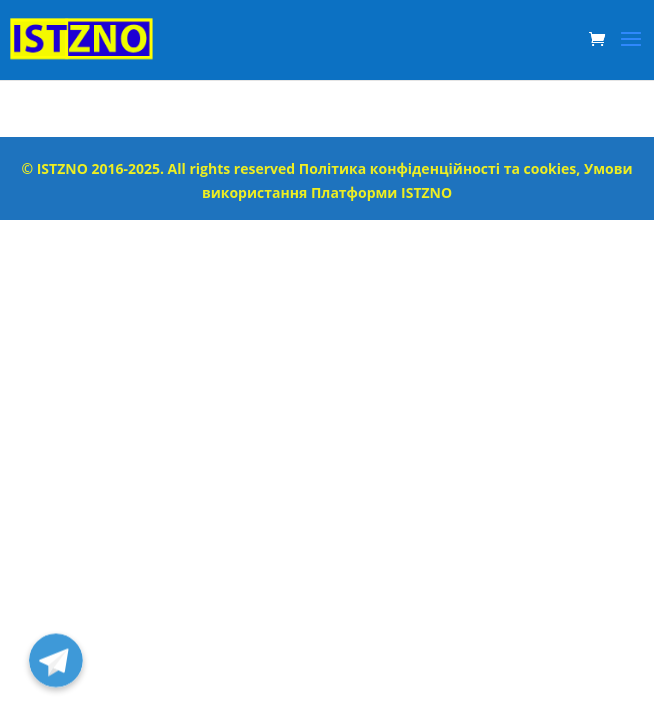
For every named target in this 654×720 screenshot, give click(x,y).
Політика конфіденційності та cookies (437, 168)
